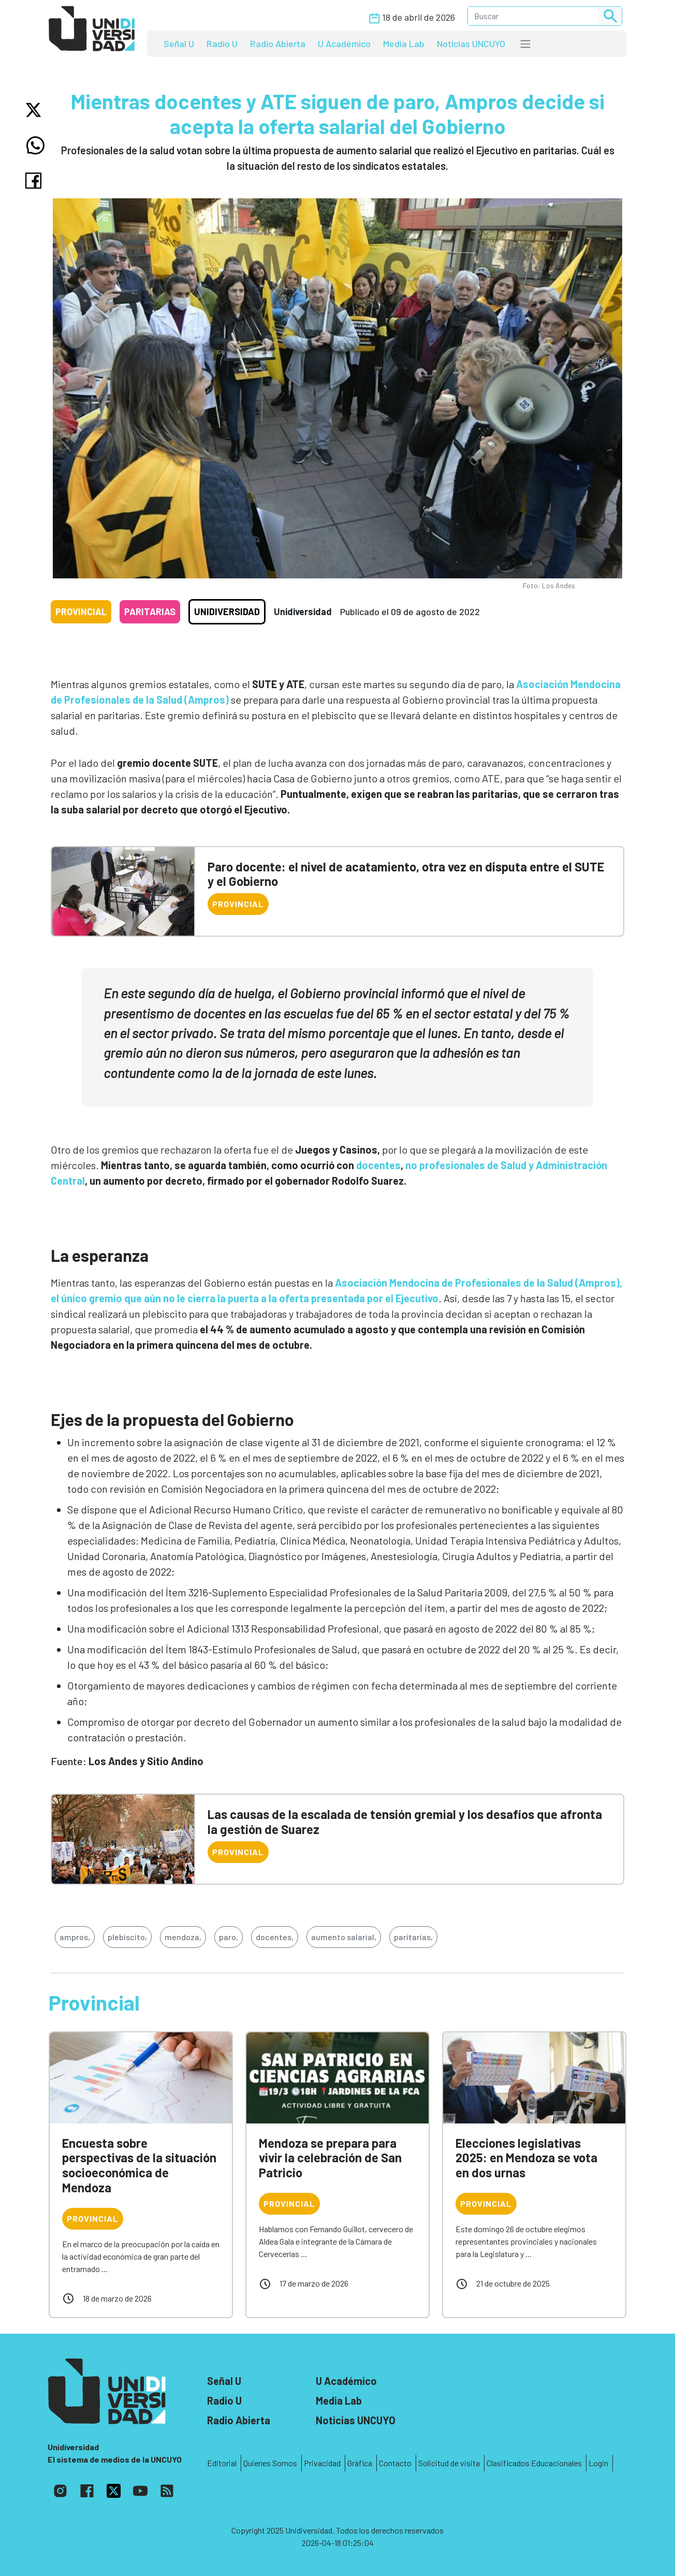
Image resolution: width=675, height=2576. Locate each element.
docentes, (275, 1937)
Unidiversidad (227, 611)
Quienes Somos (270, 2463)
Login (598, 2463)
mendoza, (183, 1937)
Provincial (81, 611)
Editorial (222, 2463)
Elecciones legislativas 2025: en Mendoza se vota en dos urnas (526, 2157)
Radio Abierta (277, 43)
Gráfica (359, 2463)
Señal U (179, 43)
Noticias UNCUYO (471, 43)
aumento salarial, (343, 1937)
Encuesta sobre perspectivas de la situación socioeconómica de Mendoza (139, 2165)
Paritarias (149, 611)
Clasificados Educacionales (534, 2463)
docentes (378, 1165)
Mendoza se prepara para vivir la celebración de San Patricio (330, 2157)
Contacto (395, 2463)
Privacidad (322, 2463)
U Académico (344, 43)
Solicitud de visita (449, 2463)
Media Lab (403, 43)
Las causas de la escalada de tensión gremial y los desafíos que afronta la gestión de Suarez (405, 1822)
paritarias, (413, 1937)
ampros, (75, 1937)
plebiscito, (127, 1937)
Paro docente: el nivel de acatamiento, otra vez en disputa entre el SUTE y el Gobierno (406, 874)
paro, (228, 1937)
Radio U (222, 43)
